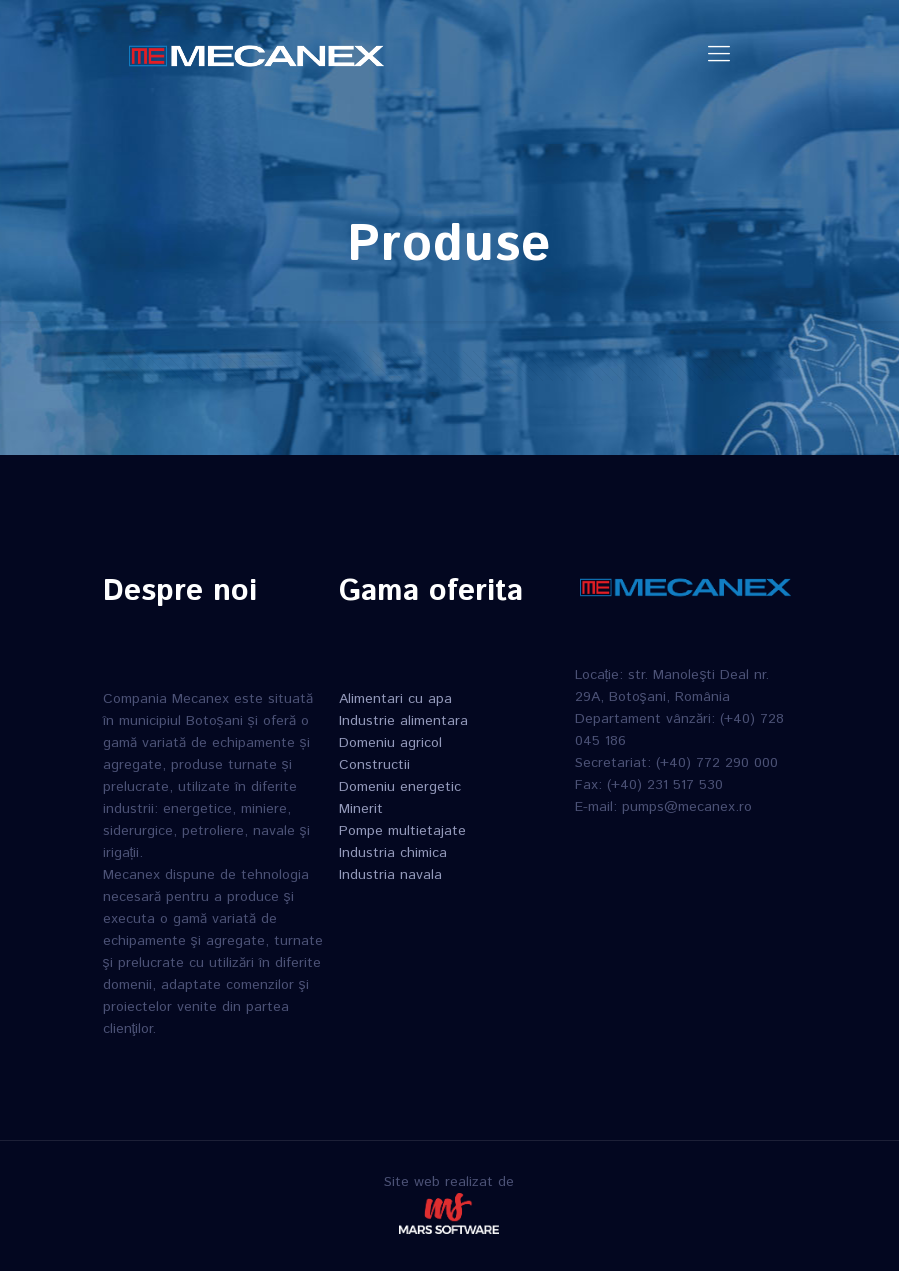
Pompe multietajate (402, 831)
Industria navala (390, 875)
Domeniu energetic (400, 787)
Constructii (374, 765)
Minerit (361, 809)
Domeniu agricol (390, 743)
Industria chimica (393, 853)
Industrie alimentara (403, 721)
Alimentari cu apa (395, 699)
